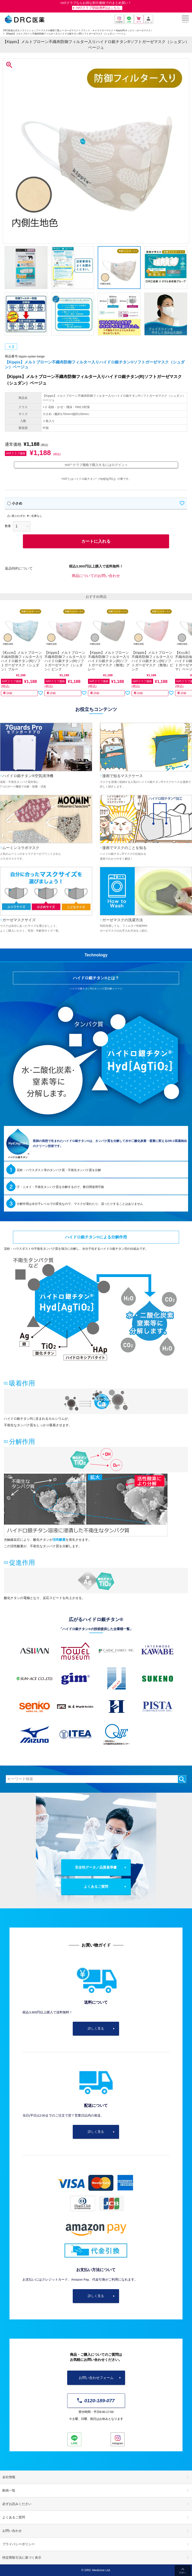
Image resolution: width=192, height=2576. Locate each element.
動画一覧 (8, 2490)
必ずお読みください (16, 2504)
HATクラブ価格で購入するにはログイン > (96, 465)
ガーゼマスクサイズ (19, 920)
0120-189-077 (96, 2400)
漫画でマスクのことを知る (124, 848)
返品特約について (19, 568)
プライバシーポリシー (18, 2544)
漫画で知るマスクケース (122, 776)
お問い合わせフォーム (96, 2378)
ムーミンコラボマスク (20, 848)
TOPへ (182, 2572)
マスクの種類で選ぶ (51, 30)
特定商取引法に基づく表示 (21, 2557)
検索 (182, 1779)
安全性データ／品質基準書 (96, 1867)
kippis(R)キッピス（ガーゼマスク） (134, 30)
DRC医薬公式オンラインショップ (20, 30)
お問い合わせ (12, 2531)
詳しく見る (96, 2028)
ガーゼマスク (71, 30)
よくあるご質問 (96, 1886)
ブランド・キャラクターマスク (97, 30)
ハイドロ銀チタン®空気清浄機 (27, 776)
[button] (5, 652)
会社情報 (8, 2477)
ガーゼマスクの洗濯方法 (122, 920)
